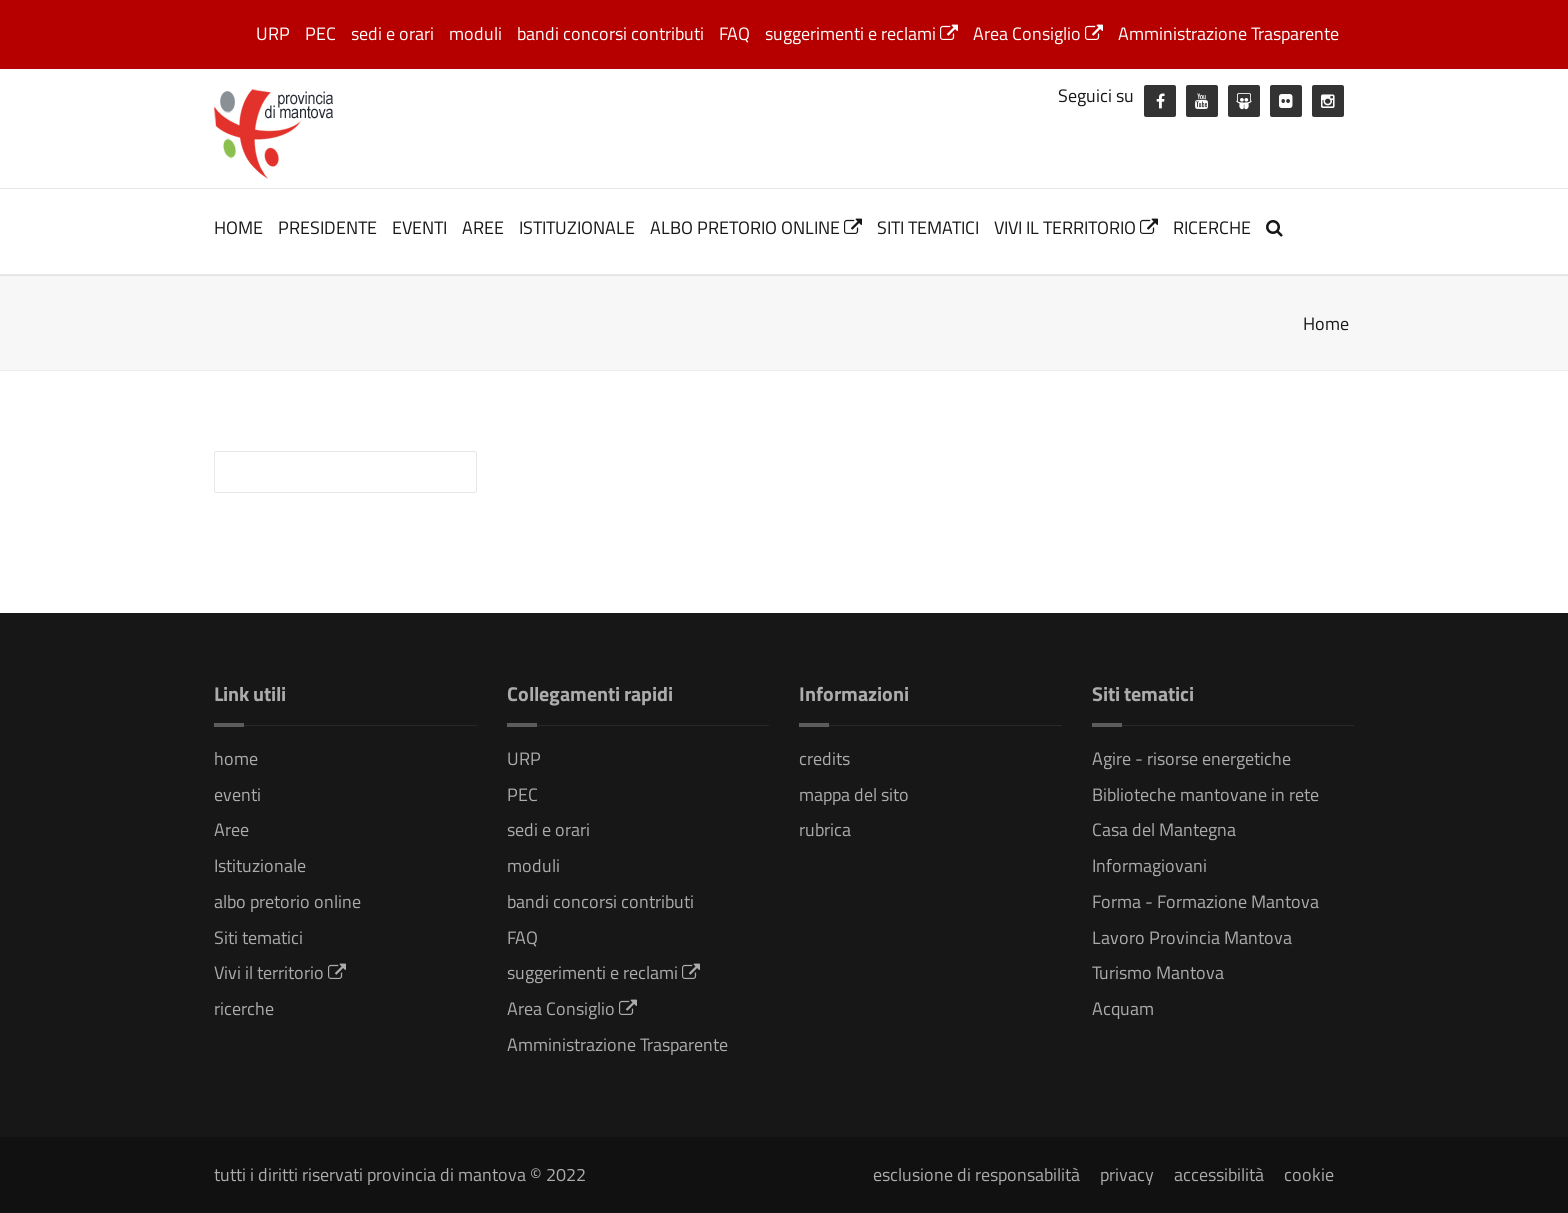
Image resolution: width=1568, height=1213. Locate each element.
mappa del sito (854, 794)
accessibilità (1219, 1174)
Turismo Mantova (1158, 972)
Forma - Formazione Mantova (1205, 901)
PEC (320, 33)
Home (1326, 323)
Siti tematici (928, 227)
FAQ (734, 33)
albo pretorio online (756, 227)
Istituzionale (577, 227)
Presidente (327, 227)
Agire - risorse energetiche (1191, 758)
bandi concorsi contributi (610, 33)
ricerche (1212, 227)
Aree (483, 227)
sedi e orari (392, 33)
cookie (1309, 1174)
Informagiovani (1149, 865)
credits (824, 758)
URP (273, 33)
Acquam (1123, 1008)
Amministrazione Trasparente (1228, 33)
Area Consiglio (1038, 33)
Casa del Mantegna (1164, 829)
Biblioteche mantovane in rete (1205, 794)
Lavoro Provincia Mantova (1192, 937)
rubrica (825, 829)
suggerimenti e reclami (861, 33)
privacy (1127, 1174)
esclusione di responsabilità (976, 1174)
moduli (475, 33)
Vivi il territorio (1076, 227)
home (238, 227)
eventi (419, 227)
